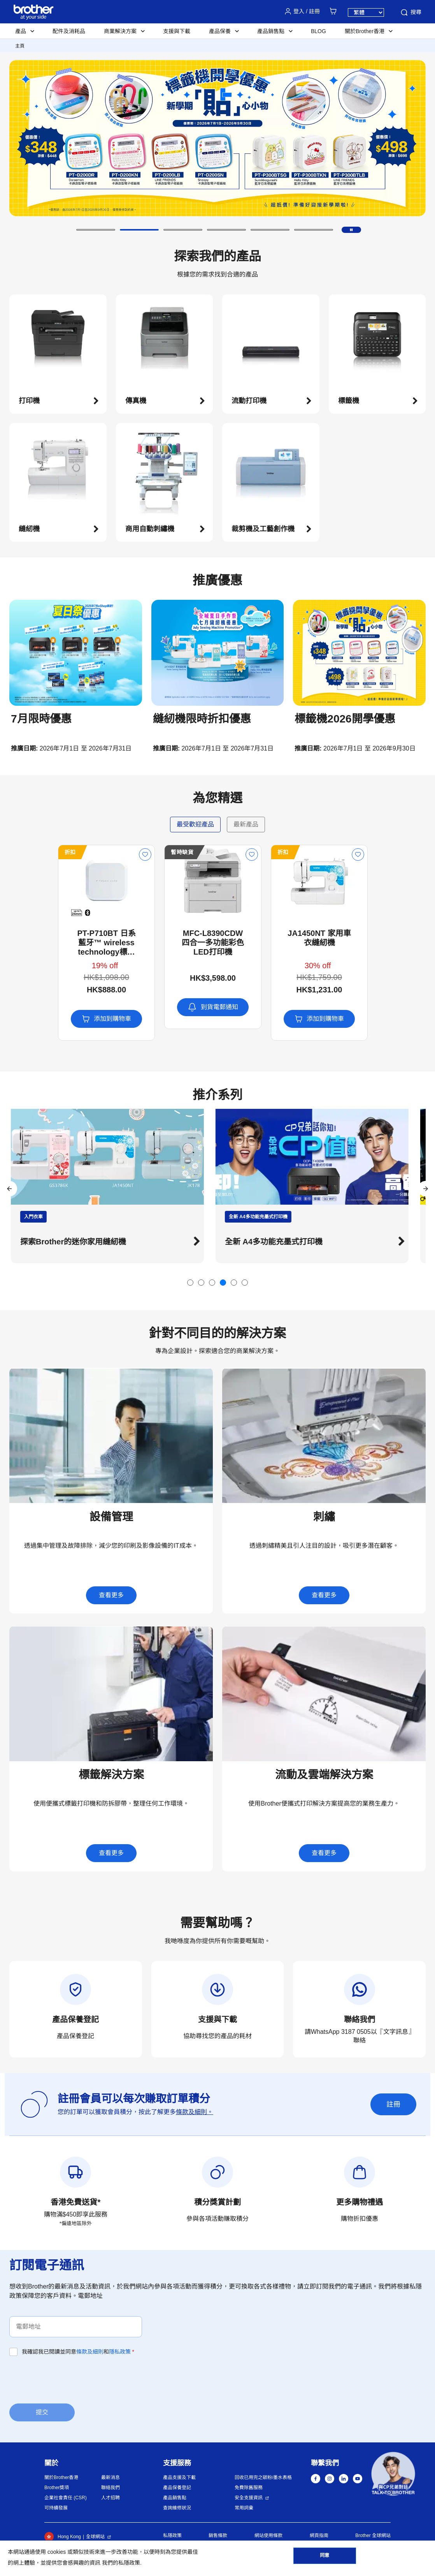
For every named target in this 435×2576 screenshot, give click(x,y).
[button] (95, 230)
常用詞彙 (244, 2508)
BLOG (318, 31)
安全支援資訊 (249, 2497)
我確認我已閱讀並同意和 (78, 2352)
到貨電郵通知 (164, 1007)
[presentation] (68, 2379)
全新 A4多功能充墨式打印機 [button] (281, 1241)
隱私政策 (120, 2352)
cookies (56, 2552)
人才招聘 (110, 2497)
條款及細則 (89, 2352)
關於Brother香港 (61, 2477)
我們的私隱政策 (121, 2563)
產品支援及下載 (179, 2477)
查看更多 (111, 1595)
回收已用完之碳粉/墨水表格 (263, 2477)
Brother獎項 (56, 2487)
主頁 (20, 46)
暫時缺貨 (134, 852)
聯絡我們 (110, 2487)
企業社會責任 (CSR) (65, 2497)
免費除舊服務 (249, 2487)
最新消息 (110, 2477)
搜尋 (410, 12)
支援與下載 (176, 31)
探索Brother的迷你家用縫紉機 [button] (81, 1241)
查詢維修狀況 (177, 2508)
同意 (324, 2557)
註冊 (393, 2104)
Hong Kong (62, 2536)
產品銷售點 (174, 2497)
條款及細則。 (194, 2112)
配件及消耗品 (69, 31)
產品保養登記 (177, 2487)
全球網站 (95, 2536)
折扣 (21, 852)
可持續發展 (56, 2508)
